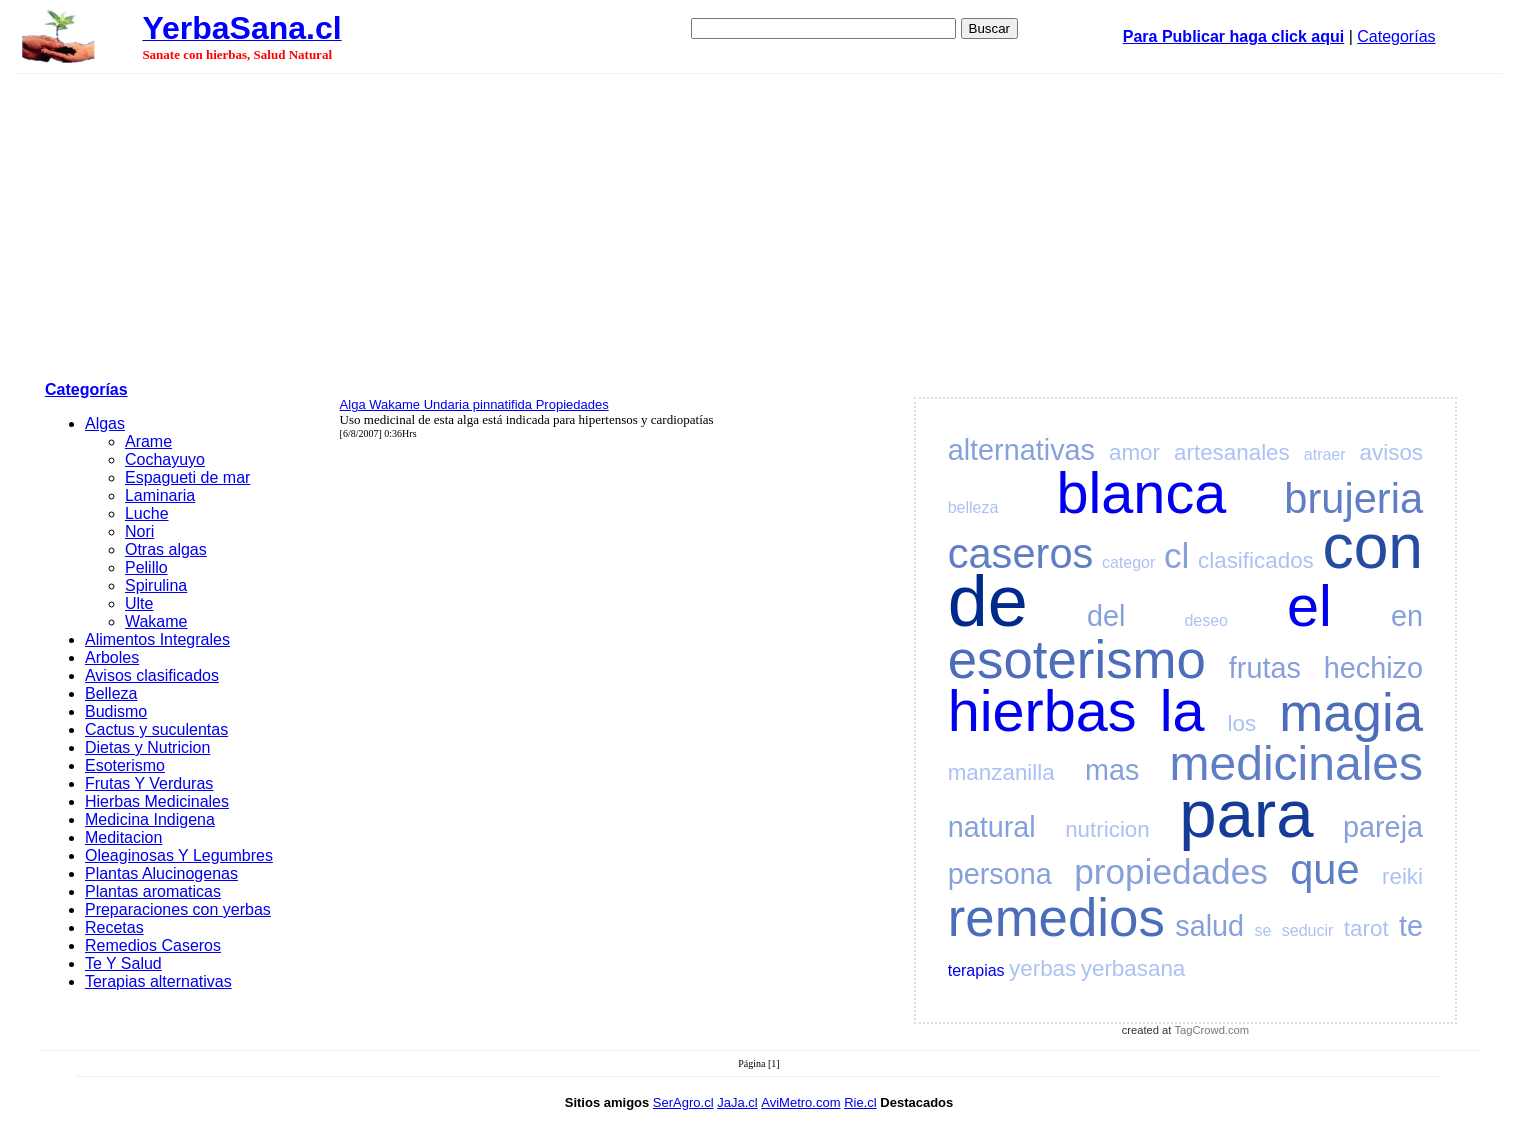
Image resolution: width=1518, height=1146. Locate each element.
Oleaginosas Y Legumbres (179, 855)
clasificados (1256, 560)
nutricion (1107, 829)
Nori (139, 531)
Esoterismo (125, 765)
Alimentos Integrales (157, 639)
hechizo (1373, 668)
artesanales (1232, 452)
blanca (1142, 493)
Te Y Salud (123, 963)
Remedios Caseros (153, 945)
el (1309, 606)
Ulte (139, 603)
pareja (1383, 827)
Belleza (111, 693)
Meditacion (123, 837)
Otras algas (166, 549)
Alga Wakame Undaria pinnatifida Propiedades (474, 404)
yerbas (1042, 968)
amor (1134, 452)
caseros (1021, 553)
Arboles (112, 657)
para (1246, 813)
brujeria (1353, 498)
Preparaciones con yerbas (178, 909)
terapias (976, 970)
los (1242, 723)
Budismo (116, 711)
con (1372, 546)
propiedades (1171, 871)
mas (1112, 770)
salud (1209, 926)
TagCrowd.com (1212, 1030)
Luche (147, 513)
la (1182, 711)
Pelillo (146, 567)
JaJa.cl (737, 1102)
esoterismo (1077, 659)
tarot (1366, 928)
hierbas (1042, 711)
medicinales (1296, 763)
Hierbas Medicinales (157, 801)
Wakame (156, 621)
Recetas (114, 927)
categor (1128, 562)
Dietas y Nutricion (147, 747)
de (988, 601)
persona (1000, 874)
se (1263, 930)
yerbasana (1133, 968)
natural (992, 827)
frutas (1265, 668)
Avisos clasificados (152, 675)
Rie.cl (860, 1102)
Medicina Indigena (150, 819)
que (1324, 869)
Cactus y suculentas (156, 729)
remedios (1056, 917)
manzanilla (1001, 772)
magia (1351, 712)
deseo (1206, 620)
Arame (148, 441)
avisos (1391, 452)
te (1411, 926)
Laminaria (160, 495)
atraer (1325, 454)
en (1407, 616)
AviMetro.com (800, 1102)
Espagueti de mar (187, 477)
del (1106, 616)
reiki (1402, 876)
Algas (105, 423)
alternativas (1021, 450)
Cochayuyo (165, 459)
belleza (973, 507)
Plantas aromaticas (153, 891)
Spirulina (156, 585)
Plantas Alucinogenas (161, 873)
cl (1176, 555)
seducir (1308, 930)
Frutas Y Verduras (149, 783)
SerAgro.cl (683, 1102)
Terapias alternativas (158, 981)
